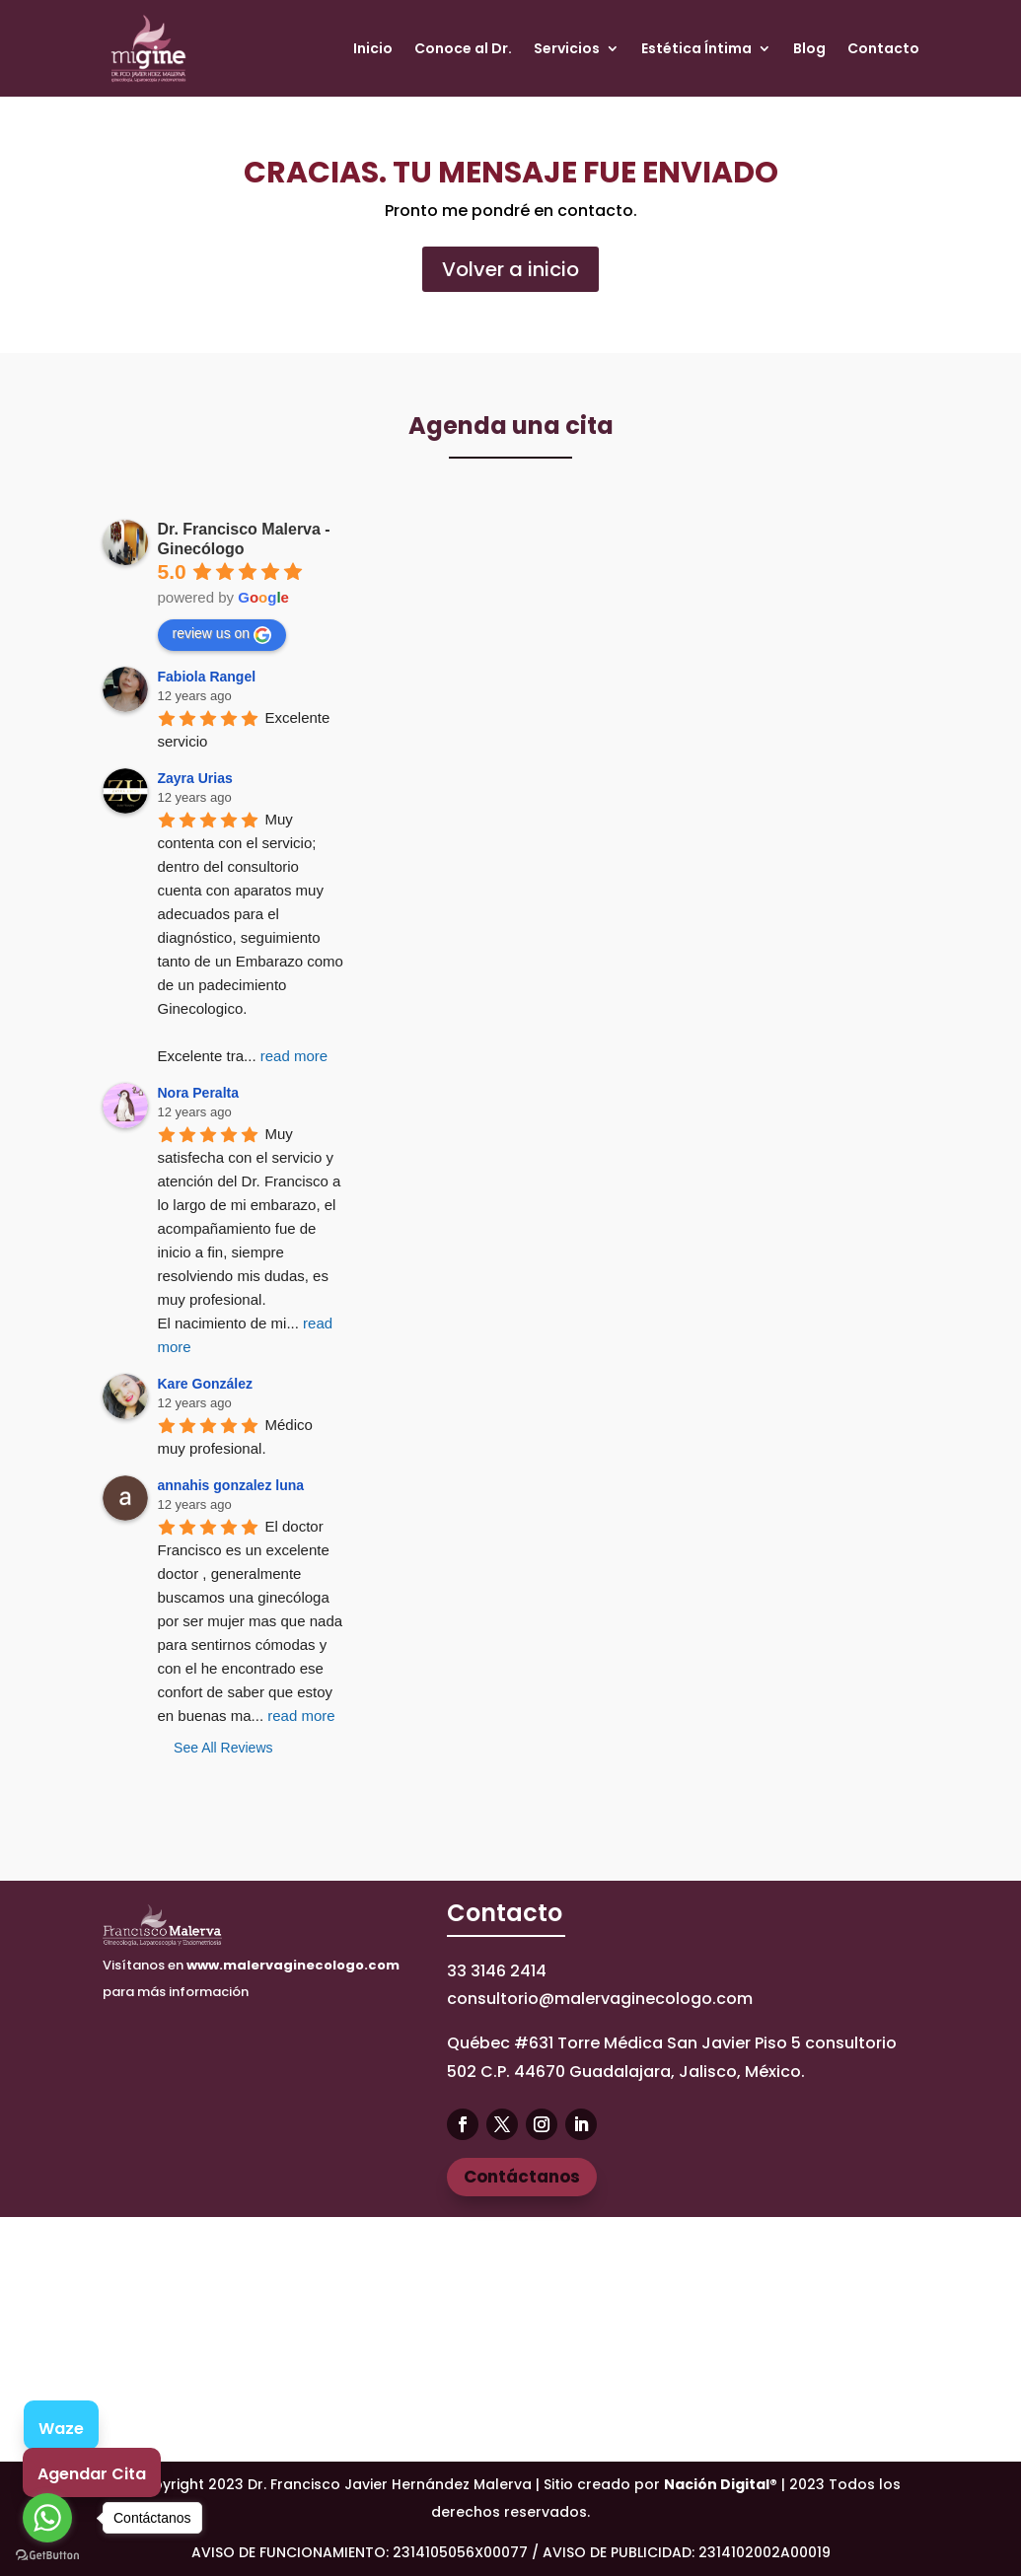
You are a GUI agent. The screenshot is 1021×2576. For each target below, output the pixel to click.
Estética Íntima (696, 48)
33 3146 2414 (497, 1971)
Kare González (205, 1384)
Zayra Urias (195, 778)
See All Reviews (223, 1747)
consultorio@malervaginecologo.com (600, 1998)
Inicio (373, 48)
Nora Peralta (198, 1093)
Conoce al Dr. (463, 48)
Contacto (883, 48)
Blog (809, 48)
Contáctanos (522, 2176)
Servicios (567, 48)
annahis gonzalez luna (231, 1485)
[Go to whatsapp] (47, 2517)
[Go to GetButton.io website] (47, 2555)
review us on (222, 634)
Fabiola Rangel (207, 676)
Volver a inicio (510, 269)
